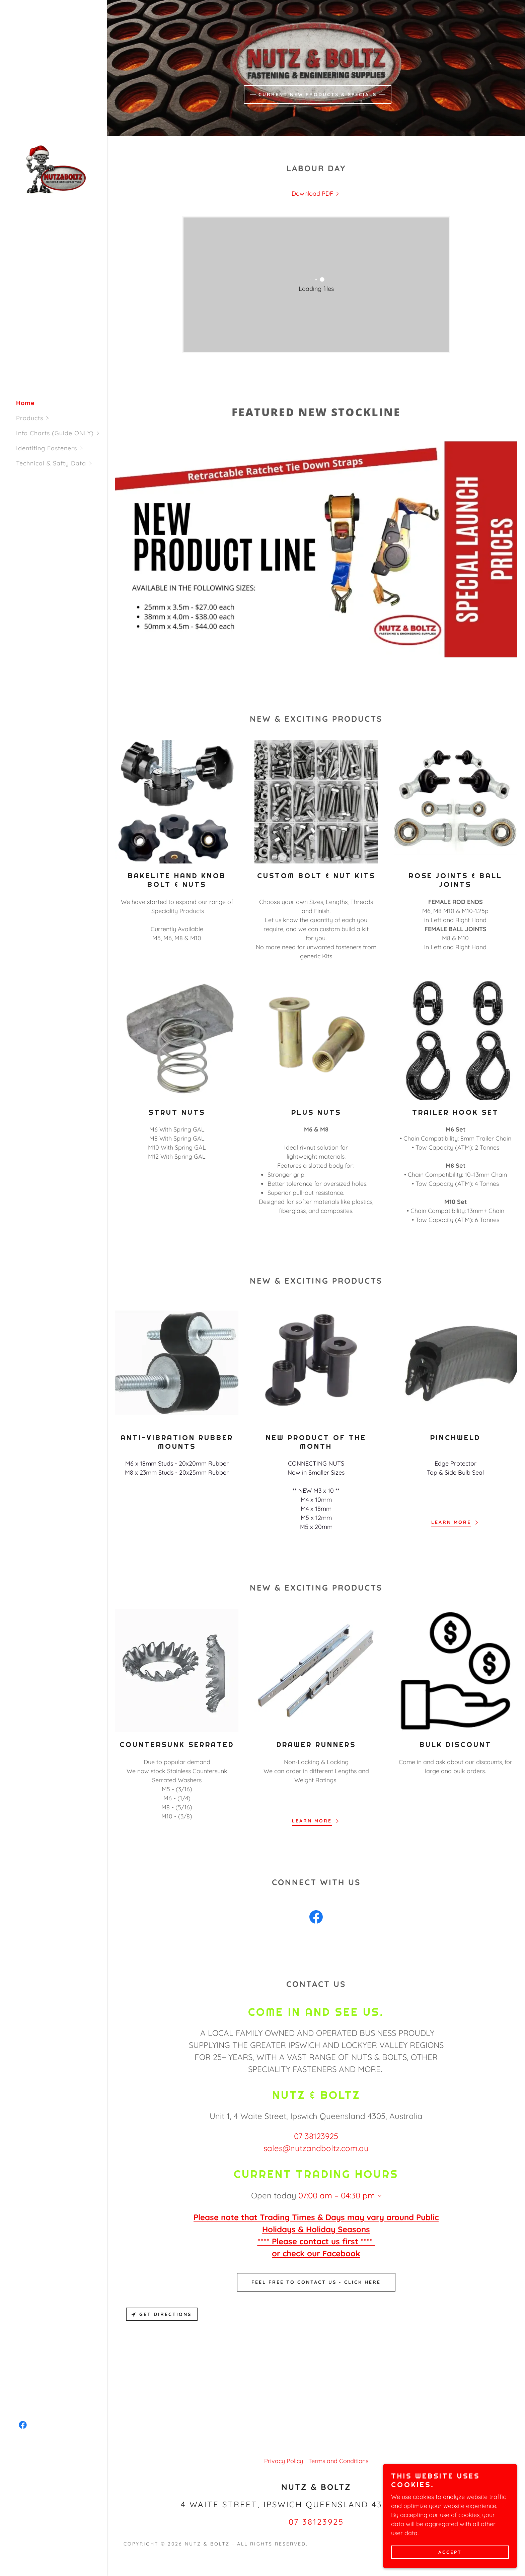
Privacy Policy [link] (283, 2461)
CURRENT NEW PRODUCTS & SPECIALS (317, 94)
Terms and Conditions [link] (338, 2461)
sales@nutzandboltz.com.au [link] (316, 2148)
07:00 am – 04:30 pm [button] (336, 2195)
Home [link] (25, 403)
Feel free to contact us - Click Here (316, 2282)
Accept (450, 2552)
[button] (61, 418)
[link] (53, 169)
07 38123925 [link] (316, 2136)
